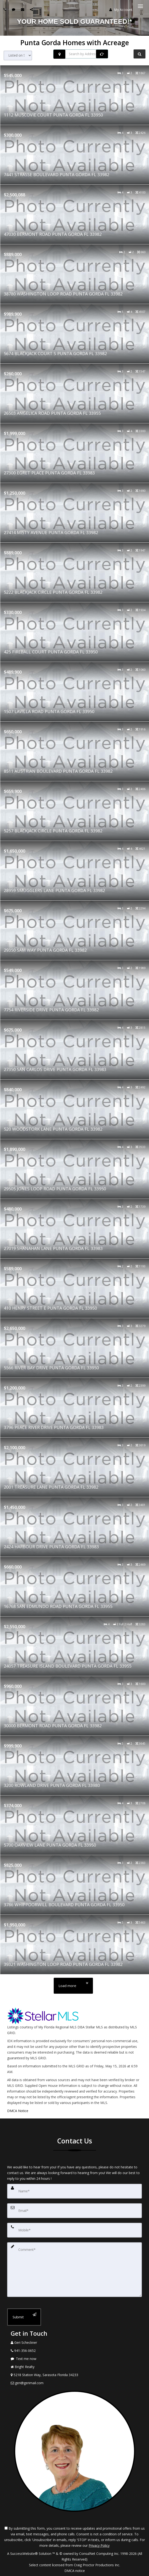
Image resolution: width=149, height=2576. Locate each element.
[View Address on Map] (74, 2375)
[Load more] (73, 1986)
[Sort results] (18, 55)
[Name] (74, 2191)
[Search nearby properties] (59, 54)
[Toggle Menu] (140, 6)
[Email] (74, 2210)
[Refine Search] (139, 53)
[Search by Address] (80, 54)
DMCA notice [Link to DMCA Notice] (74, 2570)
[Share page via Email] (32, 9)
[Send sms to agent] (14, 9)
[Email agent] (23, 9)
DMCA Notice (17, 2110)
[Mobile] (74, 2230)
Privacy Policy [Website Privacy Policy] (99, 2545)
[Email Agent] (74, 2383)
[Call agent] (5, 9)
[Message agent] (74, 2359)
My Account (120, 9)
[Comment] (74, 2269)
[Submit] (24, 2317)
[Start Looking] (102, 54)
